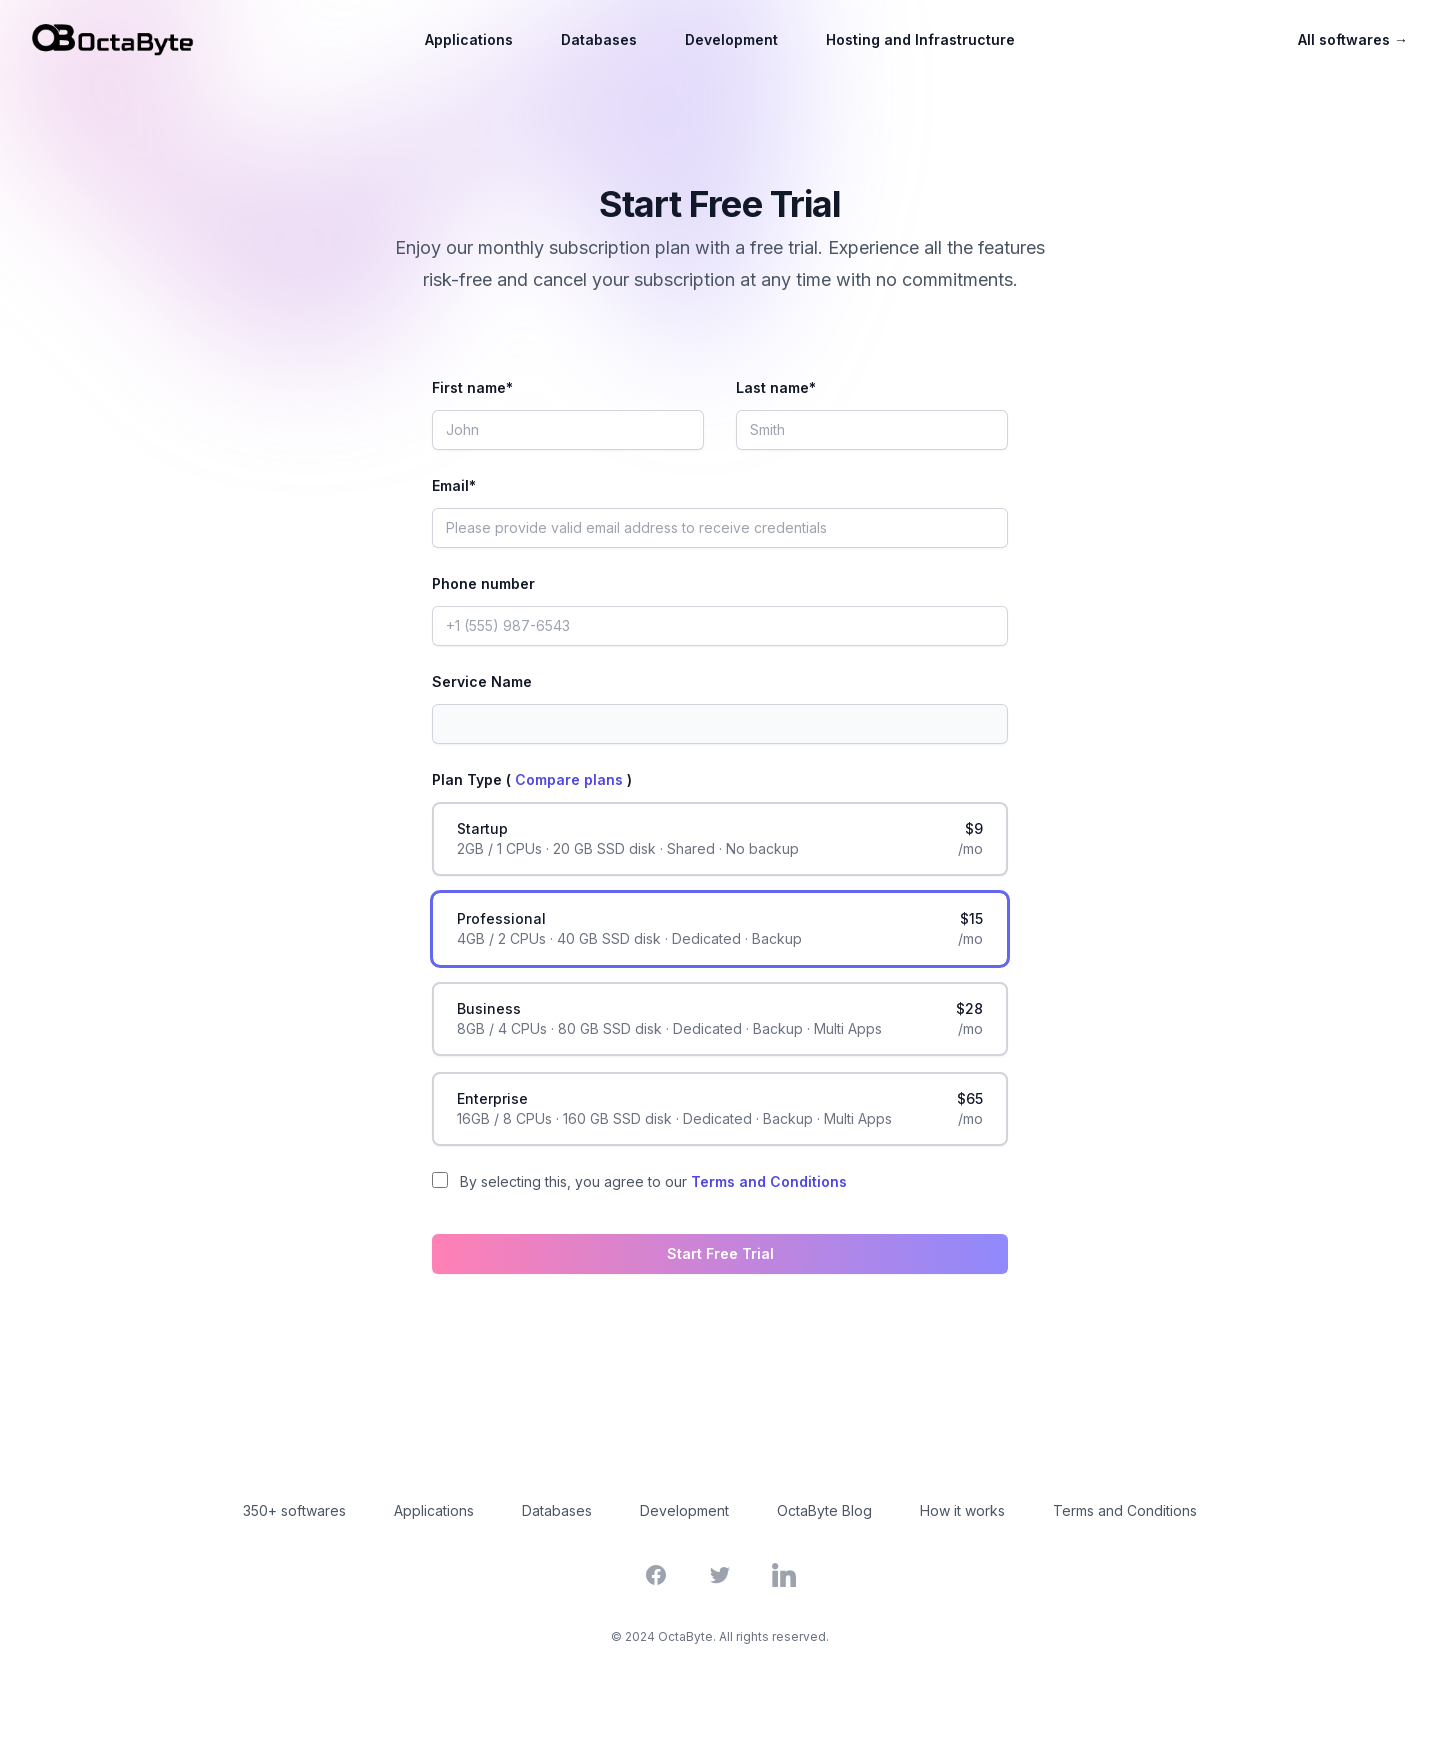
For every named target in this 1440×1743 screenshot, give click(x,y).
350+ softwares (294, 1510)
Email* (454, 485)
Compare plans (571, 779)
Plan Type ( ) (532, 779)
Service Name (482, 681)
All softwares (1353, 39)
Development (731, 39)
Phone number (483, 583)
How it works (962, 1510)
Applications (469, 39)
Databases (599, 39)
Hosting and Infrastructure (920, 39)
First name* (472, 387)
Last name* (776, 387)
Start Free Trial (720, 1253)
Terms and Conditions (769, 1181)
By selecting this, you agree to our (653, 1181)
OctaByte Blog (824, 1510)
